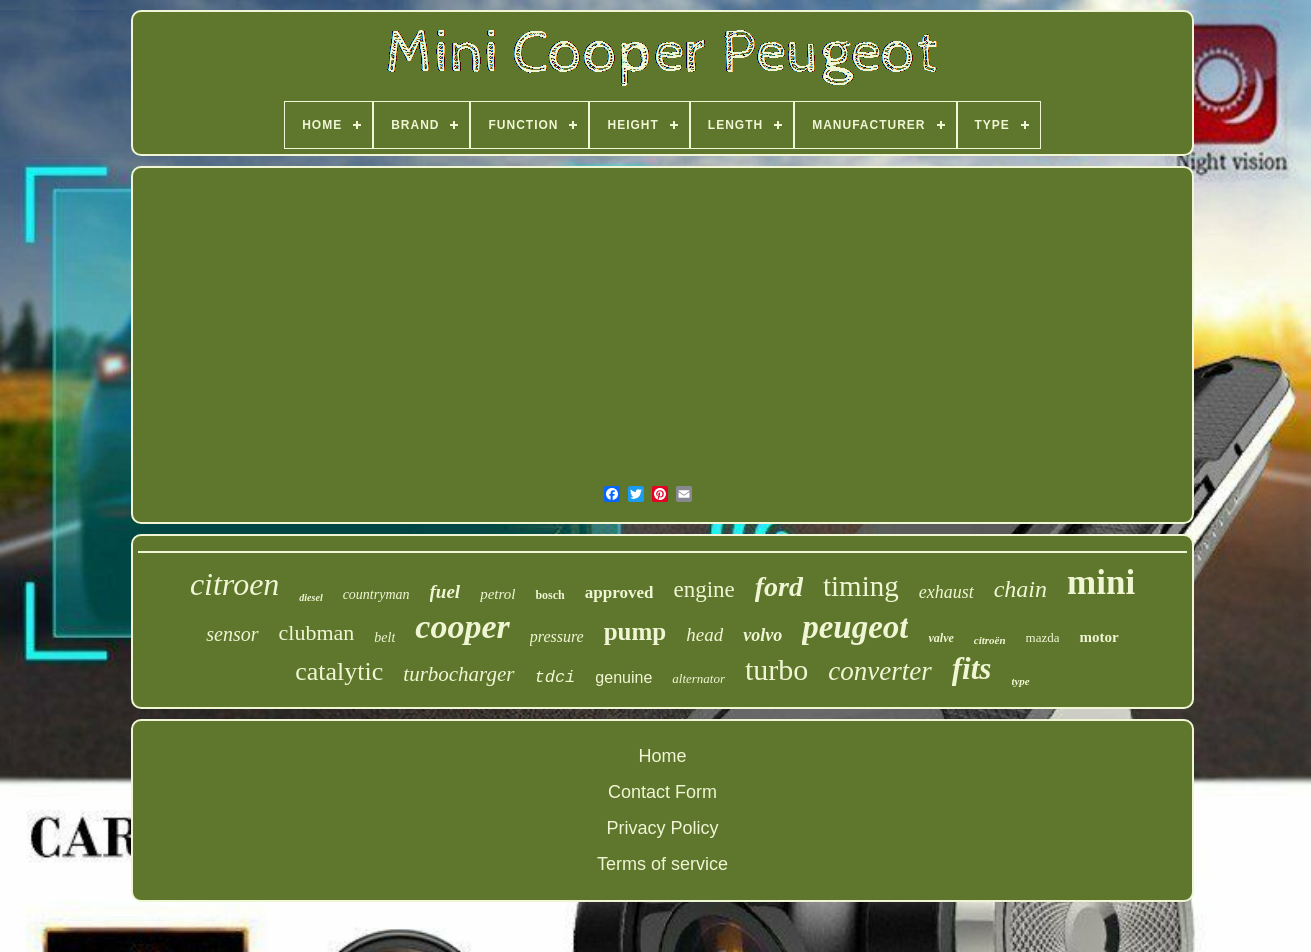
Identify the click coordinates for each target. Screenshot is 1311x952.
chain (1020, 589)
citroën (990, 640)
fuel (445, 591)
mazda (1043, 637)
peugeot (855, 627)
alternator (698, 678)
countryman (376, 594)
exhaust (946, 592)
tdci (555, 677)
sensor (232, 634)
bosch (549, 595)
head (704, 634)
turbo (776, 669)
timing (861, 586)
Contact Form (662, 792)
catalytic (339, 671)
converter (879, 671)
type (1020, 681)
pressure (557, 636)
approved (619, 592)
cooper (462, 626)
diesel (310, 597)
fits (972, 668)
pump (635, 631)
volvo (762, 635)
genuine (623, 677)
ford (779, 586)
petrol (497, 594)
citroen (234, 584)
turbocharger (458, 674)
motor (1098, 637)
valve (940, 638)
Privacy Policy (662, 828)
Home (662, 756)
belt (384, 637)
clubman (317, 632)
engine (703, 589)
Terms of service (662, 864)
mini (1101, 582)
